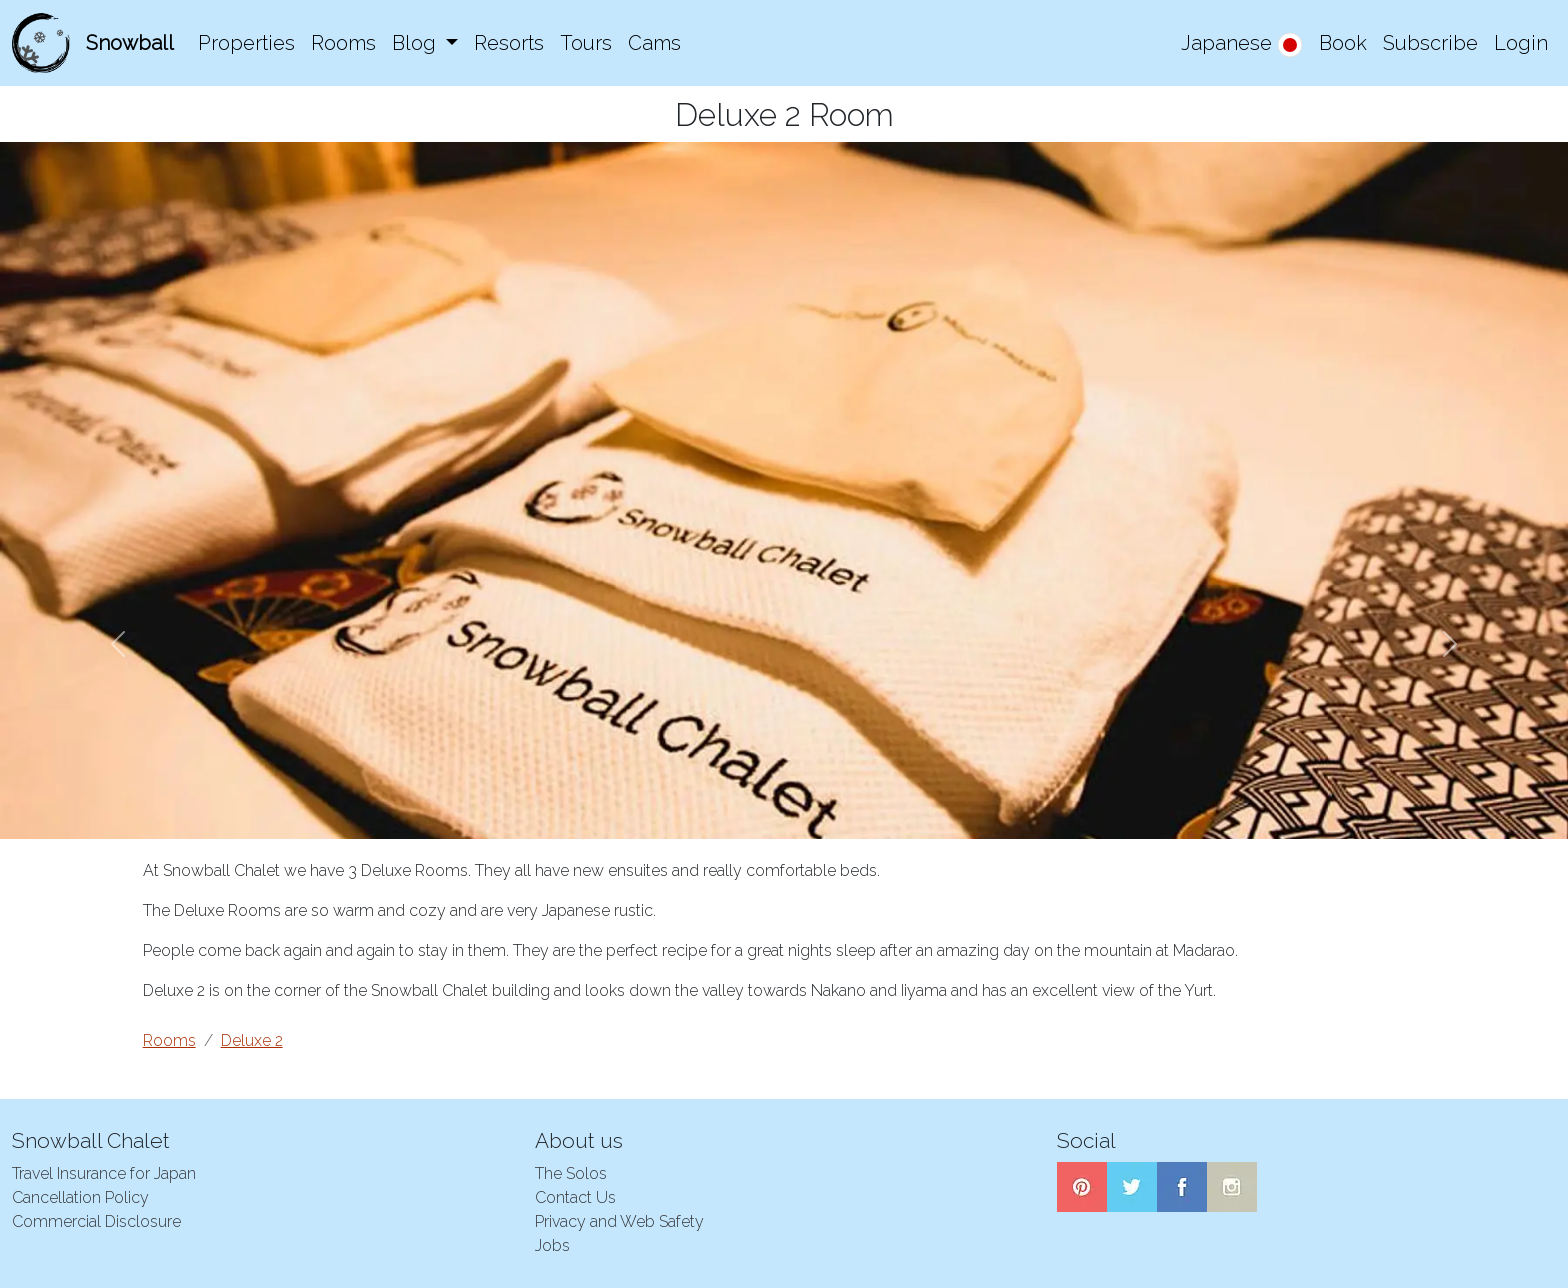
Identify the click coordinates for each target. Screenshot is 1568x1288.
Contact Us (575, 1197)
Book (1343, 43)
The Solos (571, 1173)
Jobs (552, 1245)
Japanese (1242, 44)
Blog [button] (416, 43)
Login (1521, 43)
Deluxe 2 (252, 1040)
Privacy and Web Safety (619, 1221)
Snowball (130, 43)
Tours (586, 43)
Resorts (509, 43)
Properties (246, 43)
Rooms (343, 43)
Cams (654, 43)
